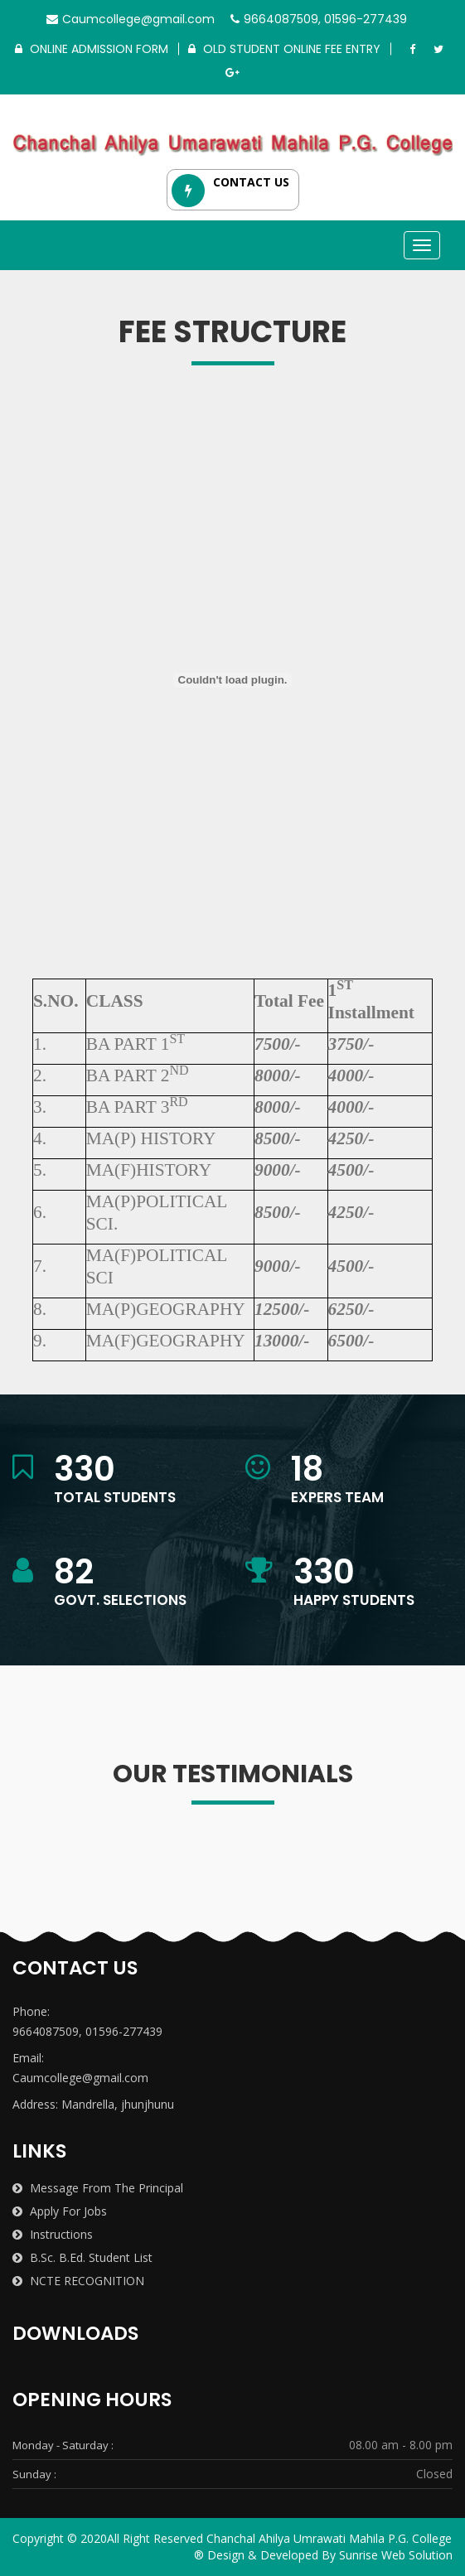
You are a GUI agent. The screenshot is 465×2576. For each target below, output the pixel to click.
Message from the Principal (97, 2188)
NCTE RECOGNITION (78, 2280)
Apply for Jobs (59, 2211)
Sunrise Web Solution (396, 2555)
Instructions (52, 2234)
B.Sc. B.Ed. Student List (82, 2257)
